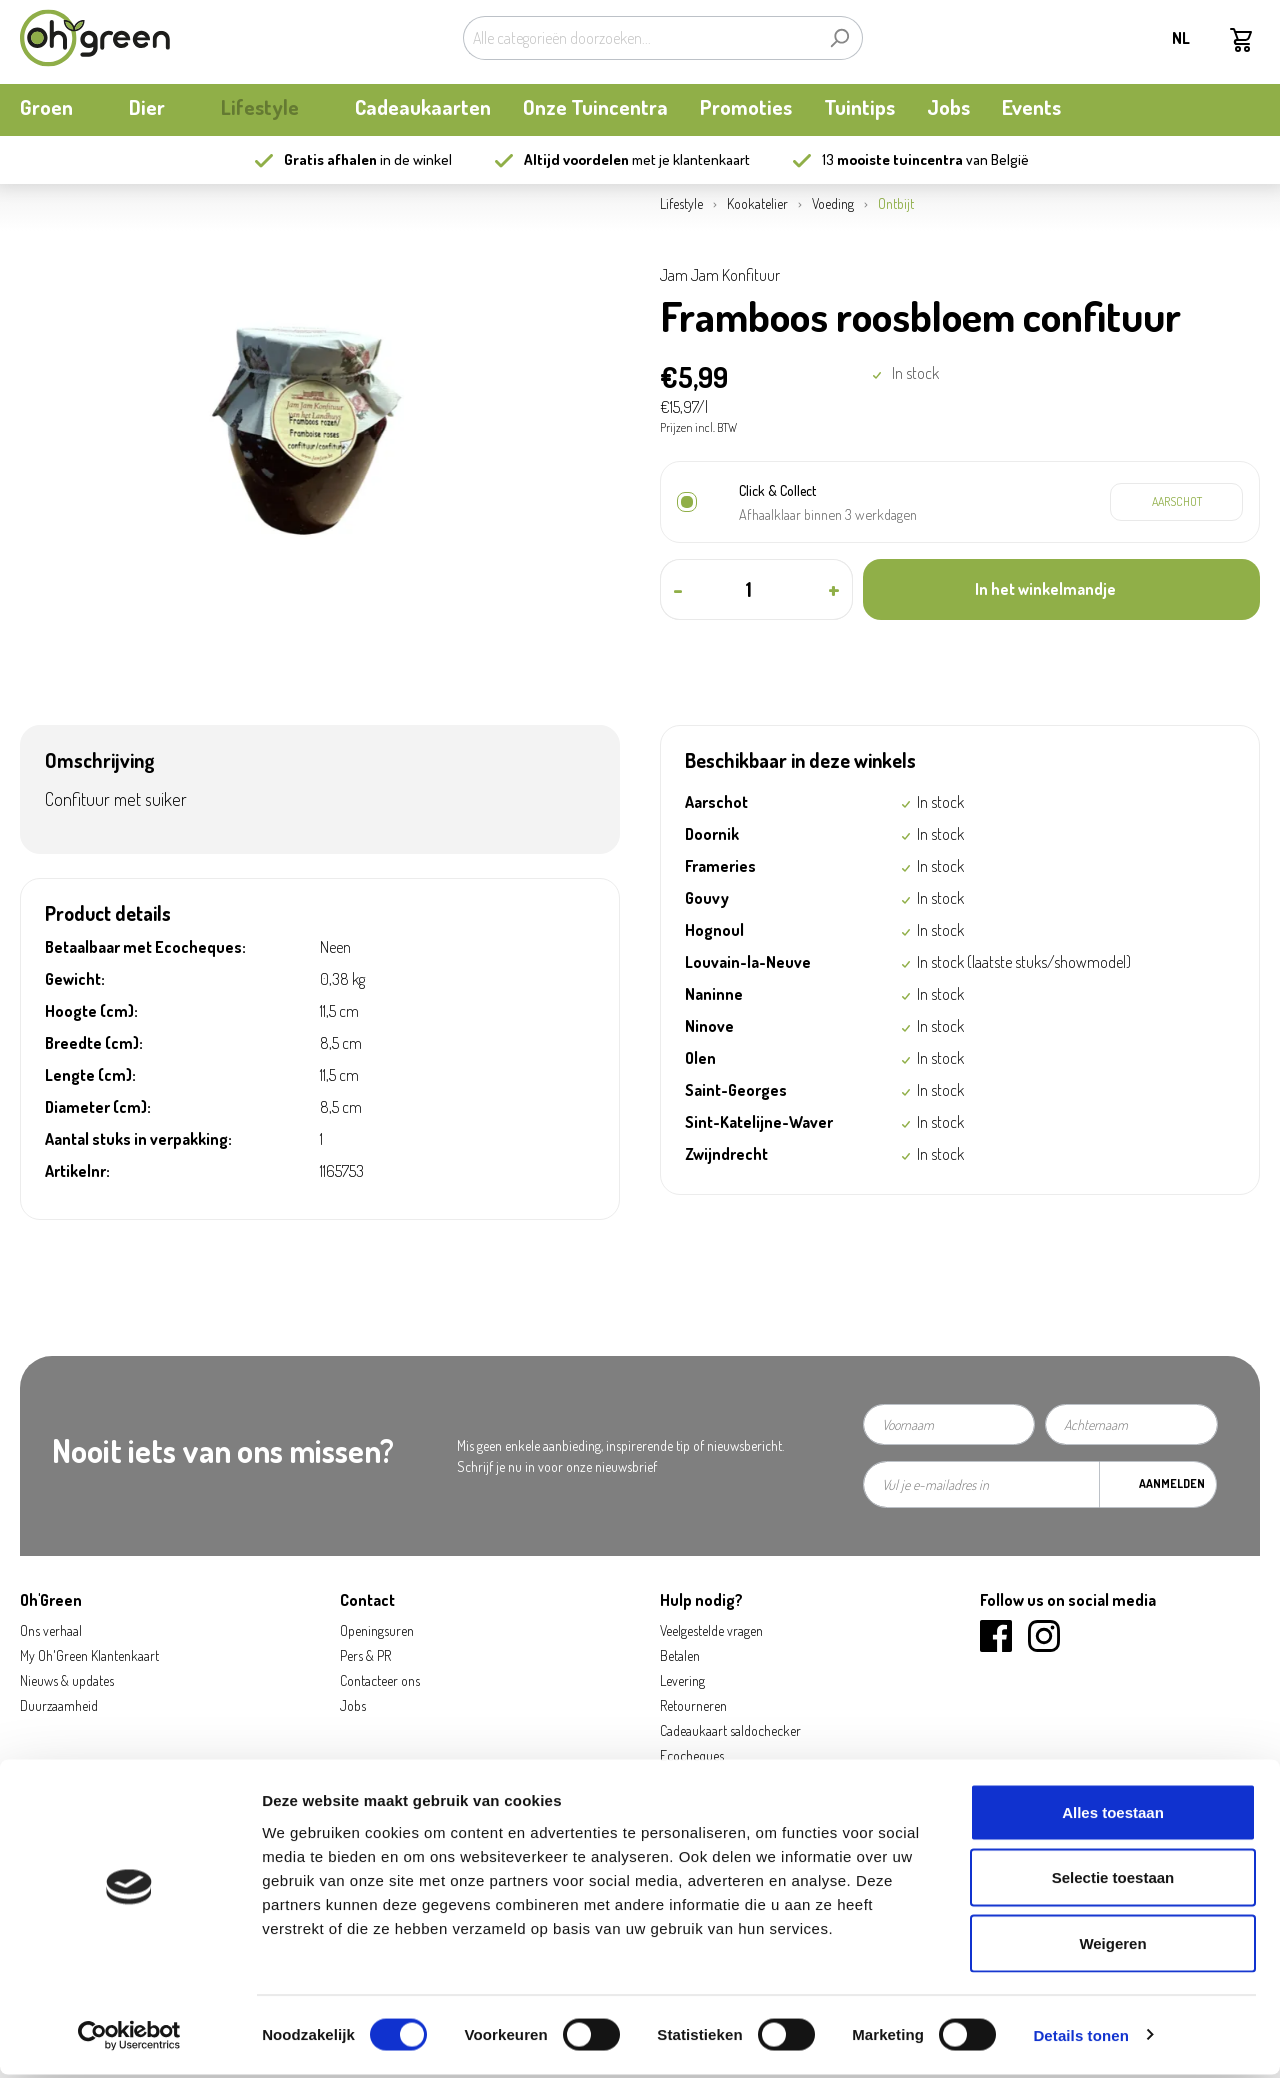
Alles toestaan (1113, 1815)
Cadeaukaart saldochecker (730, 1730)
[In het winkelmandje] (1061, 589)
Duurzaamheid (59, 1705)
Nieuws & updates (67, 1680)
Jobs (353, 1705)
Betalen (680, 1655)
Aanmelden (1172, 1483)
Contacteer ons (380, 1680)
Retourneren (693, 1705)
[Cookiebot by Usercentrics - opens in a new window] (129, 2039)
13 (892, 159)
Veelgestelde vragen (711, 1630)
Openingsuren (377, 1630)
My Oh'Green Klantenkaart (89, 1655)
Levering (682, 1680)
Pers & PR (365, 1655)
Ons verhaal (51, 1630)
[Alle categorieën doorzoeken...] (640, 38)
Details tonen (1080, 2038)
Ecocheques (692, 1755)
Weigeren (1112, 1946)
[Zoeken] (839, 38)
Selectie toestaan (1113, 1881)
